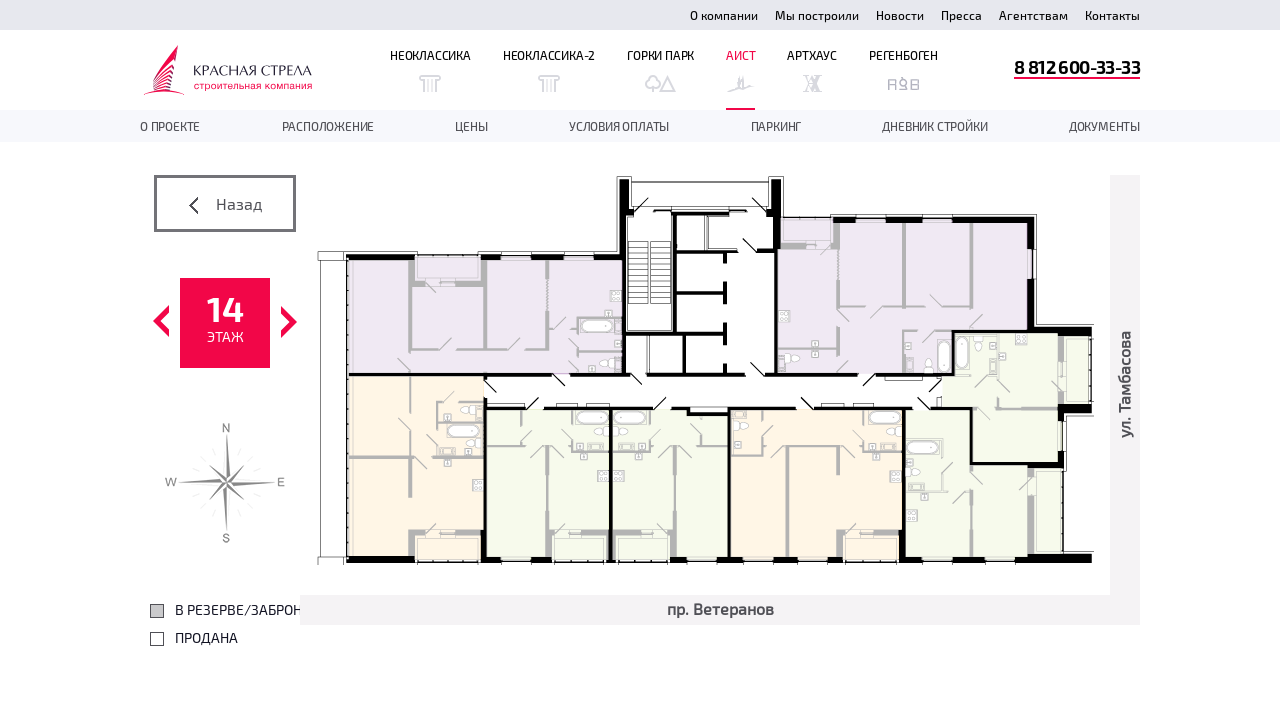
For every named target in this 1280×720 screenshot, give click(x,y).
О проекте (170, 126)
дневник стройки (934, 126)
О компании (724, 15)
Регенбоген (903, 70)
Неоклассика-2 (549, 70)
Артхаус (812, 70)
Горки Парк (660, 70)
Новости (900, 15)
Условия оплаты (619, 126)
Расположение (328, 126)
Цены (471, 126)
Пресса (961, 15)
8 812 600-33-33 (1077, 66)
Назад (225, 204)
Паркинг (776, 126)
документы (1104, 126)
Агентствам (1033, 15)
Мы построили (817, 15)
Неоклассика (430, 70)
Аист (740, 70)
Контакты (1112, 15)
